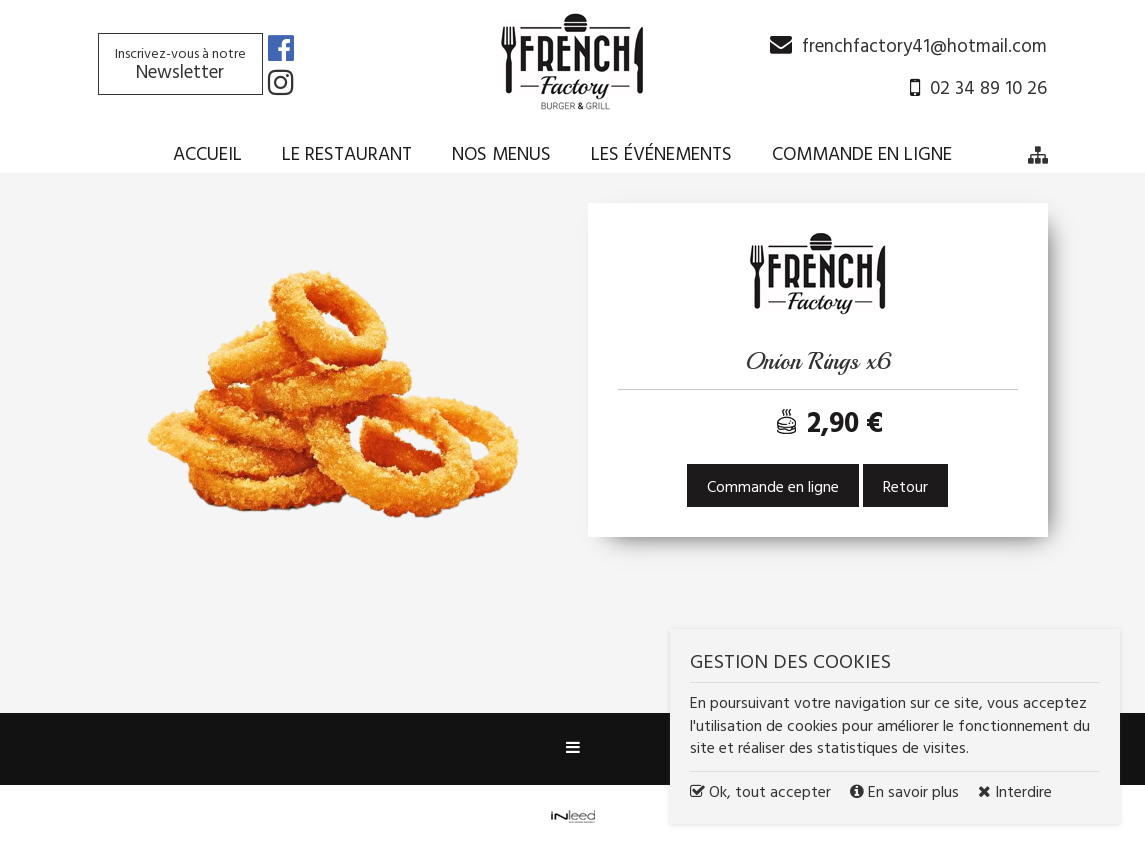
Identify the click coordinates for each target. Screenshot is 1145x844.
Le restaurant (347, 155)
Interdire (1015, 793)
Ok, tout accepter (760, 793)
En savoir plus (906, 793)
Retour (905, 488)
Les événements (661, 155)
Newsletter (180, 65)
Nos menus (501, 155)
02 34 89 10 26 (988, 88)
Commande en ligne (862, 155)
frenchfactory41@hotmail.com (924, 47)
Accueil (207, 155)
